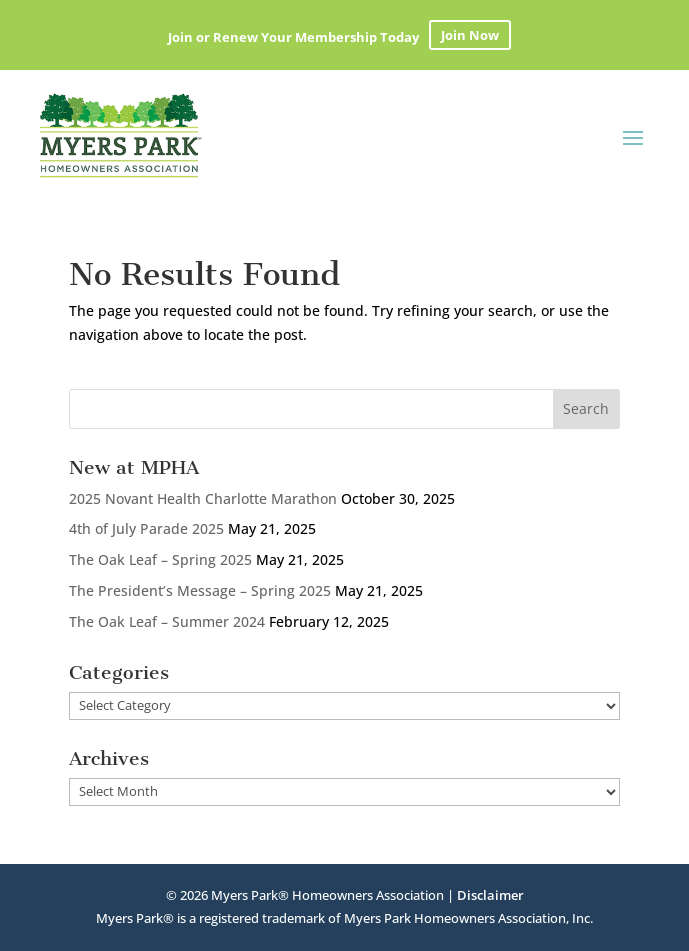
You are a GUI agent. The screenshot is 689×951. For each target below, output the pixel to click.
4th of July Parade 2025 (146, 528)
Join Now (470, 35)
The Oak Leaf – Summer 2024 (167, 621)
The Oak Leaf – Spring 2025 (160, 559)
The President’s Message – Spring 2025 (200, 590)
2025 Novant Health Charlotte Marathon (203, 498)
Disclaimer (490, 895)
